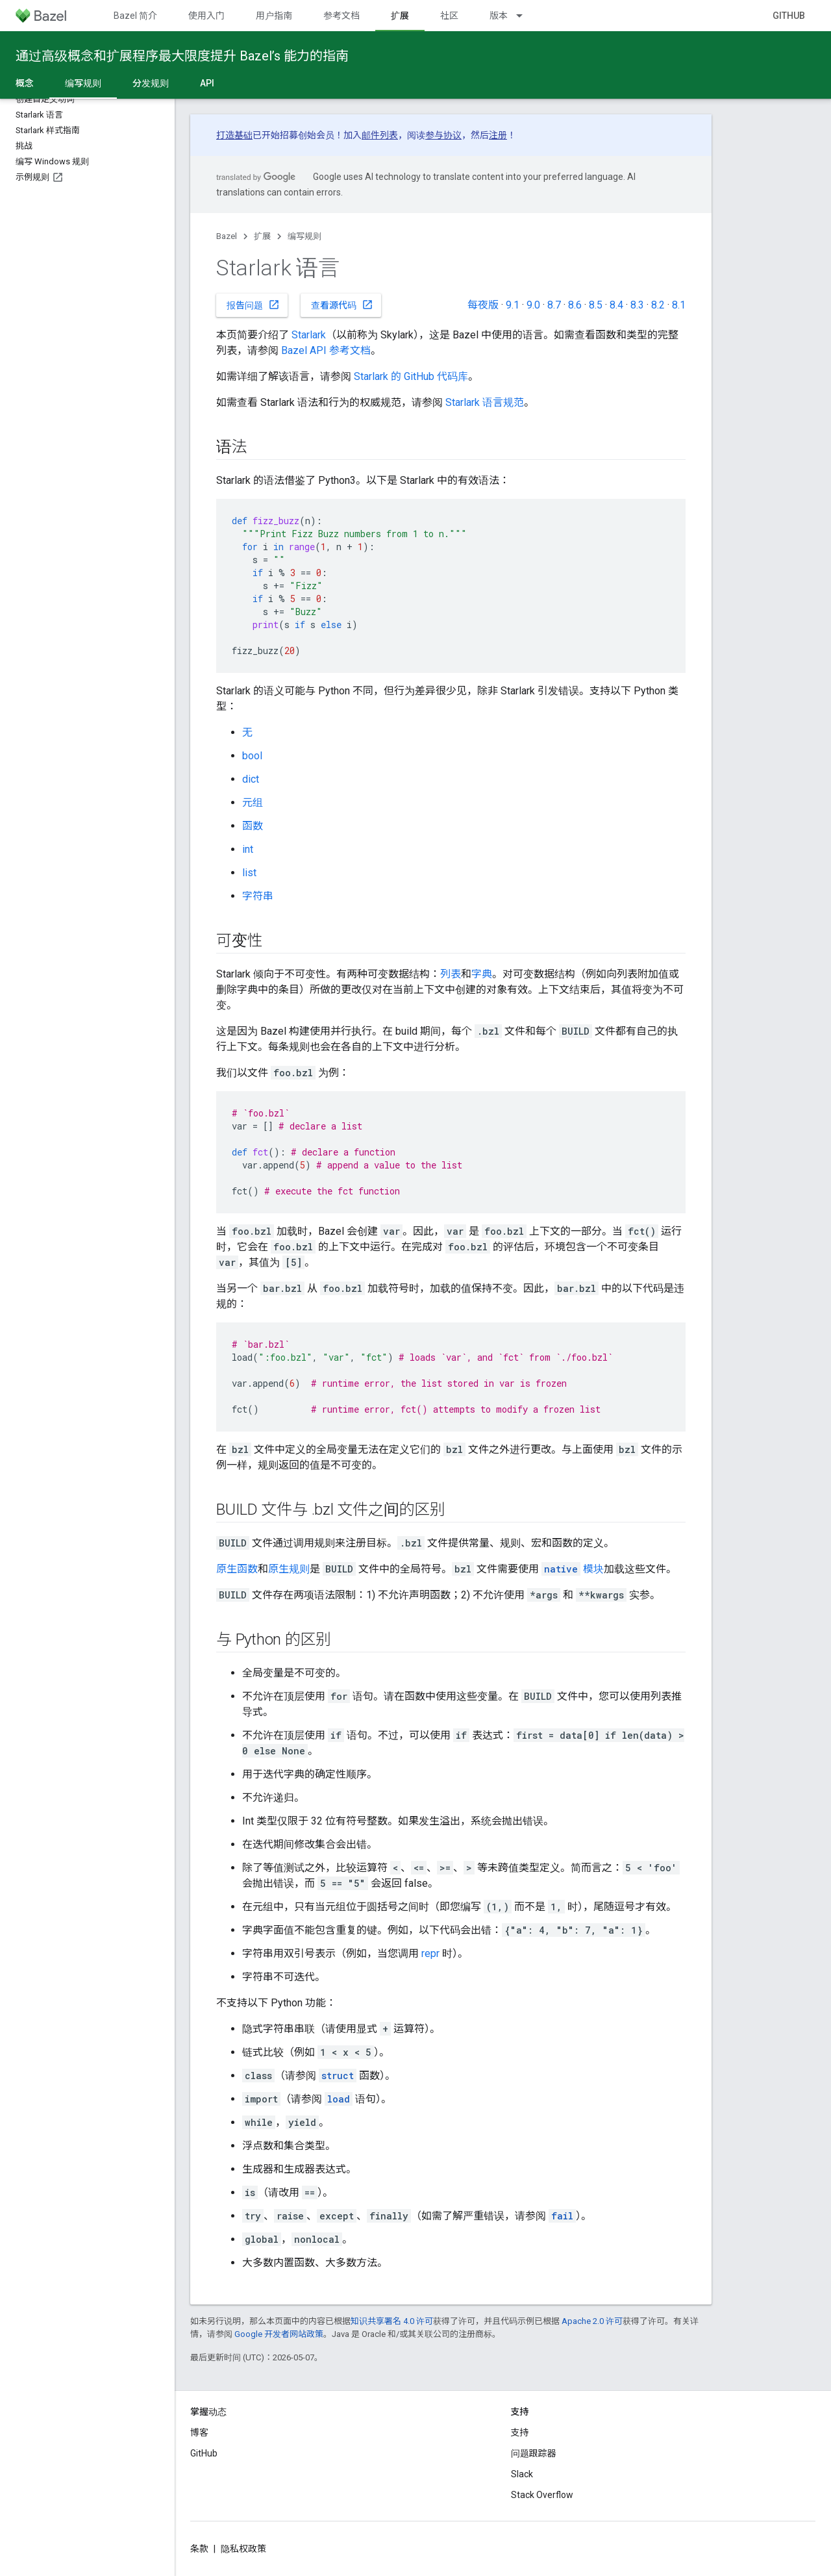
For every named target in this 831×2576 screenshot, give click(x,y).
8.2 (658, 305)
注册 (498, 135)
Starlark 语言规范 (484, 402)
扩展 (262, 236)
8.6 (575, 305)
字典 (481, 974)
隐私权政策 (243, 2549)
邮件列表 (380, 135)
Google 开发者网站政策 (278, 2334)
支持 (520, 2432)
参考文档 (341, 15)
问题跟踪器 (533, 2453)
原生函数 (237, 1569)
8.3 (637, 305)
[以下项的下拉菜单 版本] (525, 15)
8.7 (554, 305)
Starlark (308, 335)
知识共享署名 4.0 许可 (392, 2321)
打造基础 (234, 135)
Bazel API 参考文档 (326, 350)
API (207, 83)
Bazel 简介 (135, 15)
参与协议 (443, 135)
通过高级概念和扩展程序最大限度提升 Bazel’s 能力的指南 (182, 56)
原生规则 (289, 1569)
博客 (199, 2432)
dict (250, 779)
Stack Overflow (542, 2495)
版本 (499, 15)
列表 (450, 974)
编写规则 (304, 236)
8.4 (616, 305)
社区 (449, 15)
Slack (522, 2474)
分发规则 (150, 83)
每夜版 (483, 305)
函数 (252, 826)
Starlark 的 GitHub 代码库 (411, 376)
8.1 (679, 305)
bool (252, 756)
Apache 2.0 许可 (592, 2321)
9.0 (533, 305)
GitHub (789, 15)
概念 (25, 83)
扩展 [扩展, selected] (400, 15)
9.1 (512, 305)
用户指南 (274, 15)
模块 (572, 1569)
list (249, 872)
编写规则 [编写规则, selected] (83, 83)
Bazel (226, 236)
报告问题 (253, 304)
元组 (252, 802)
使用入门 (206, 15)
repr (430, 1953)
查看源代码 (342, 304)
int (247, 849)
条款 (199, 2549)
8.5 (595, 305)
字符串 (257, 896)
